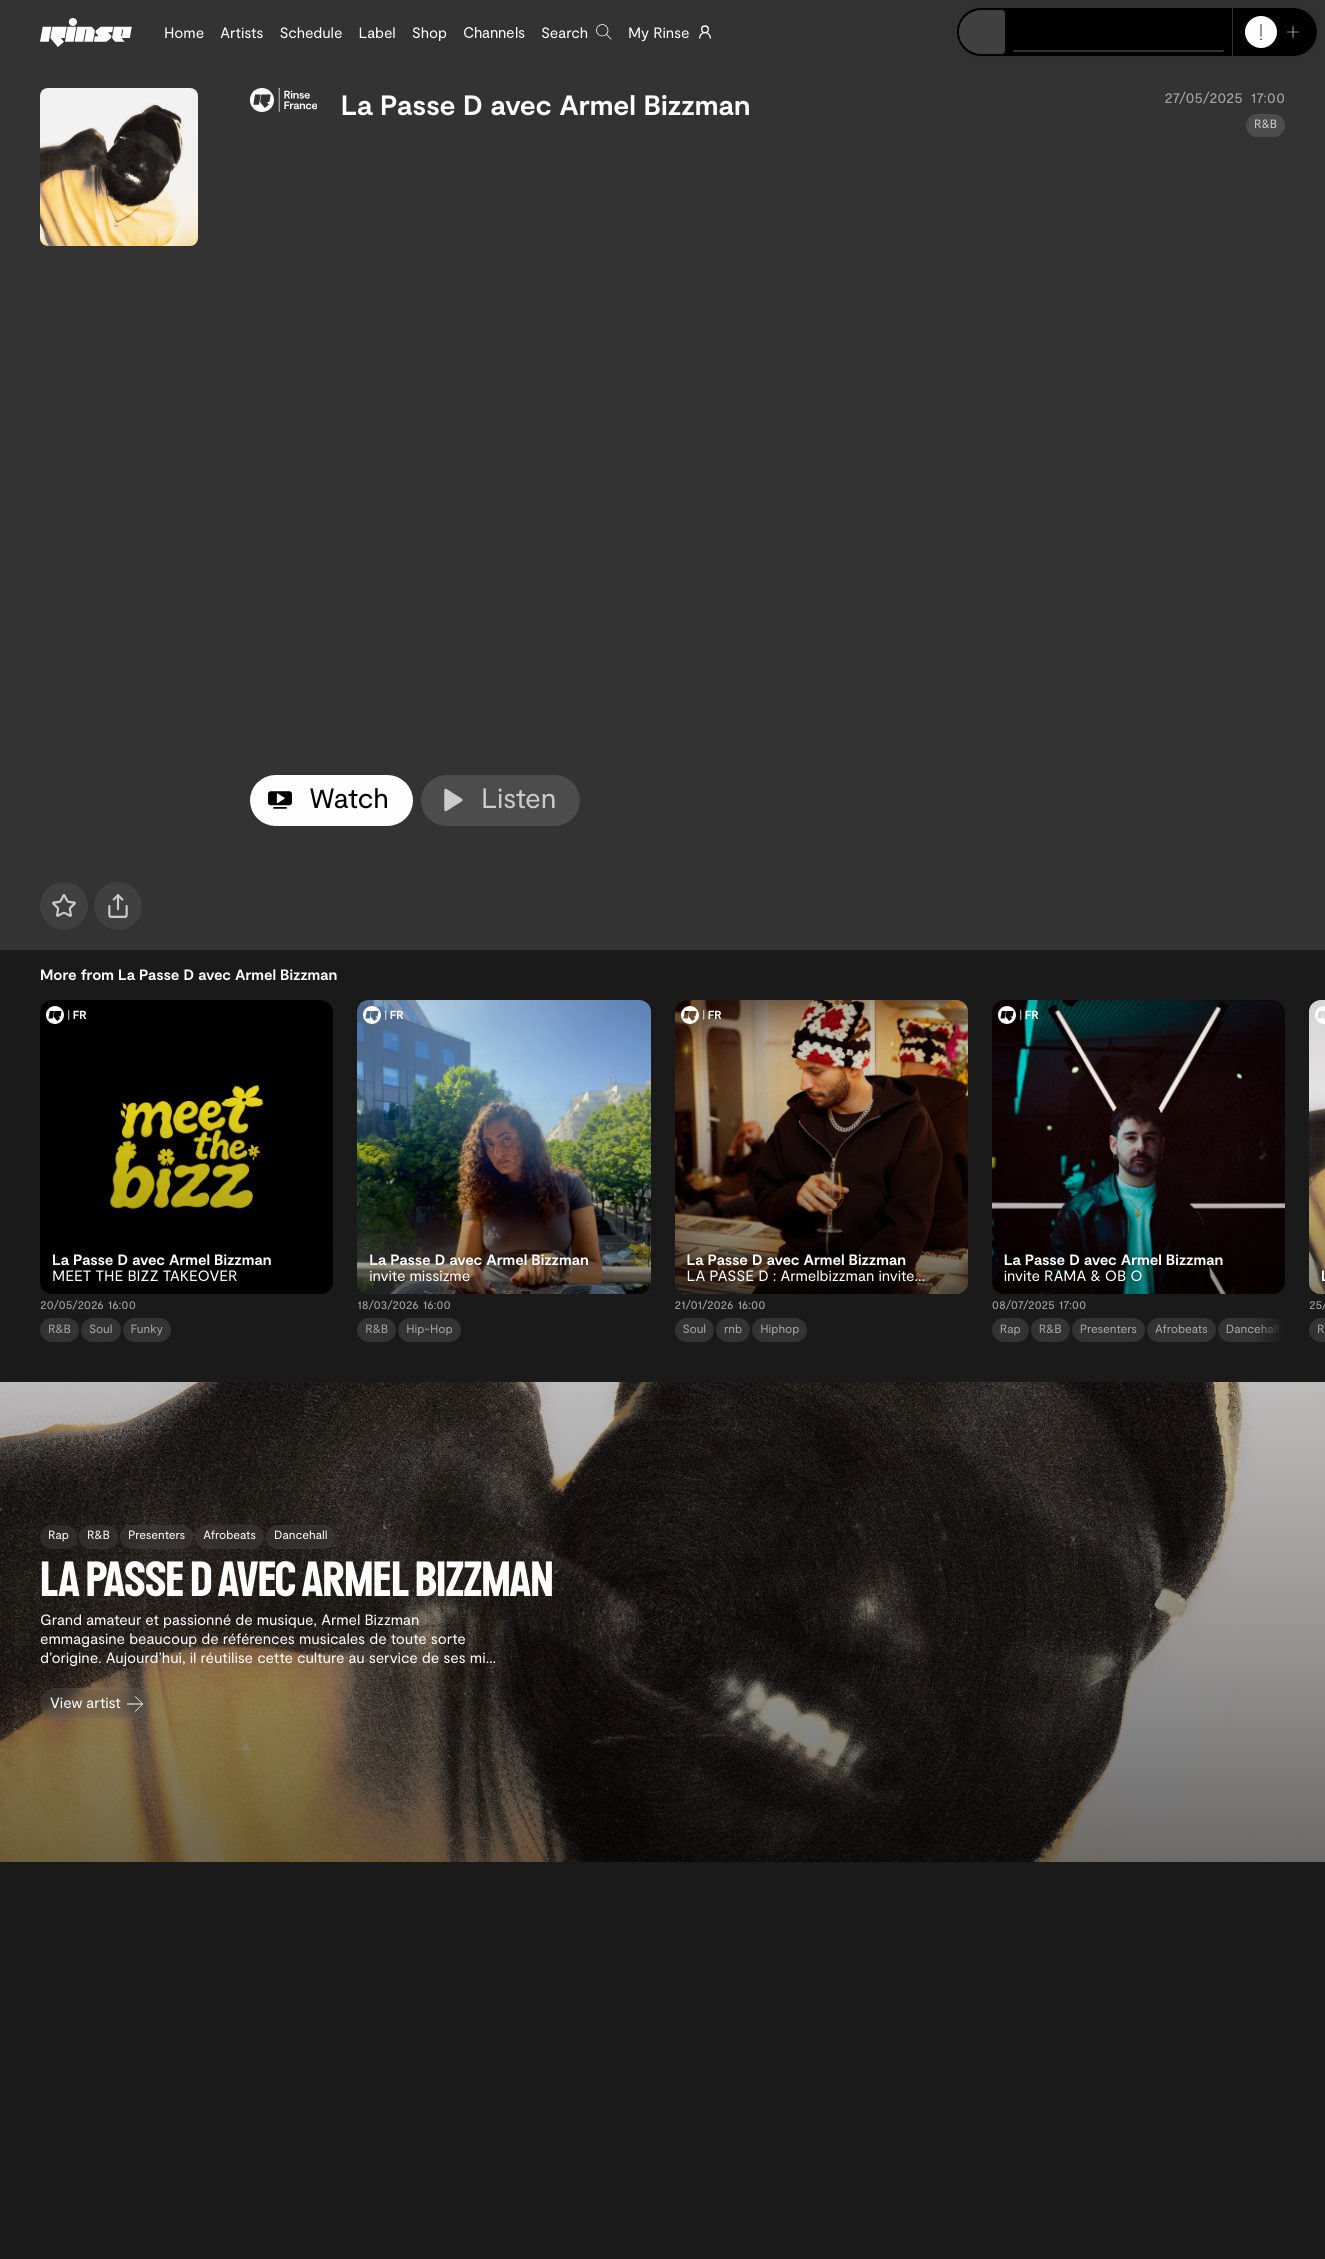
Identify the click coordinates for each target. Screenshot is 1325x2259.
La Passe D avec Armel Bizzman (546, 104)
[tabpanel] (768, 452)
